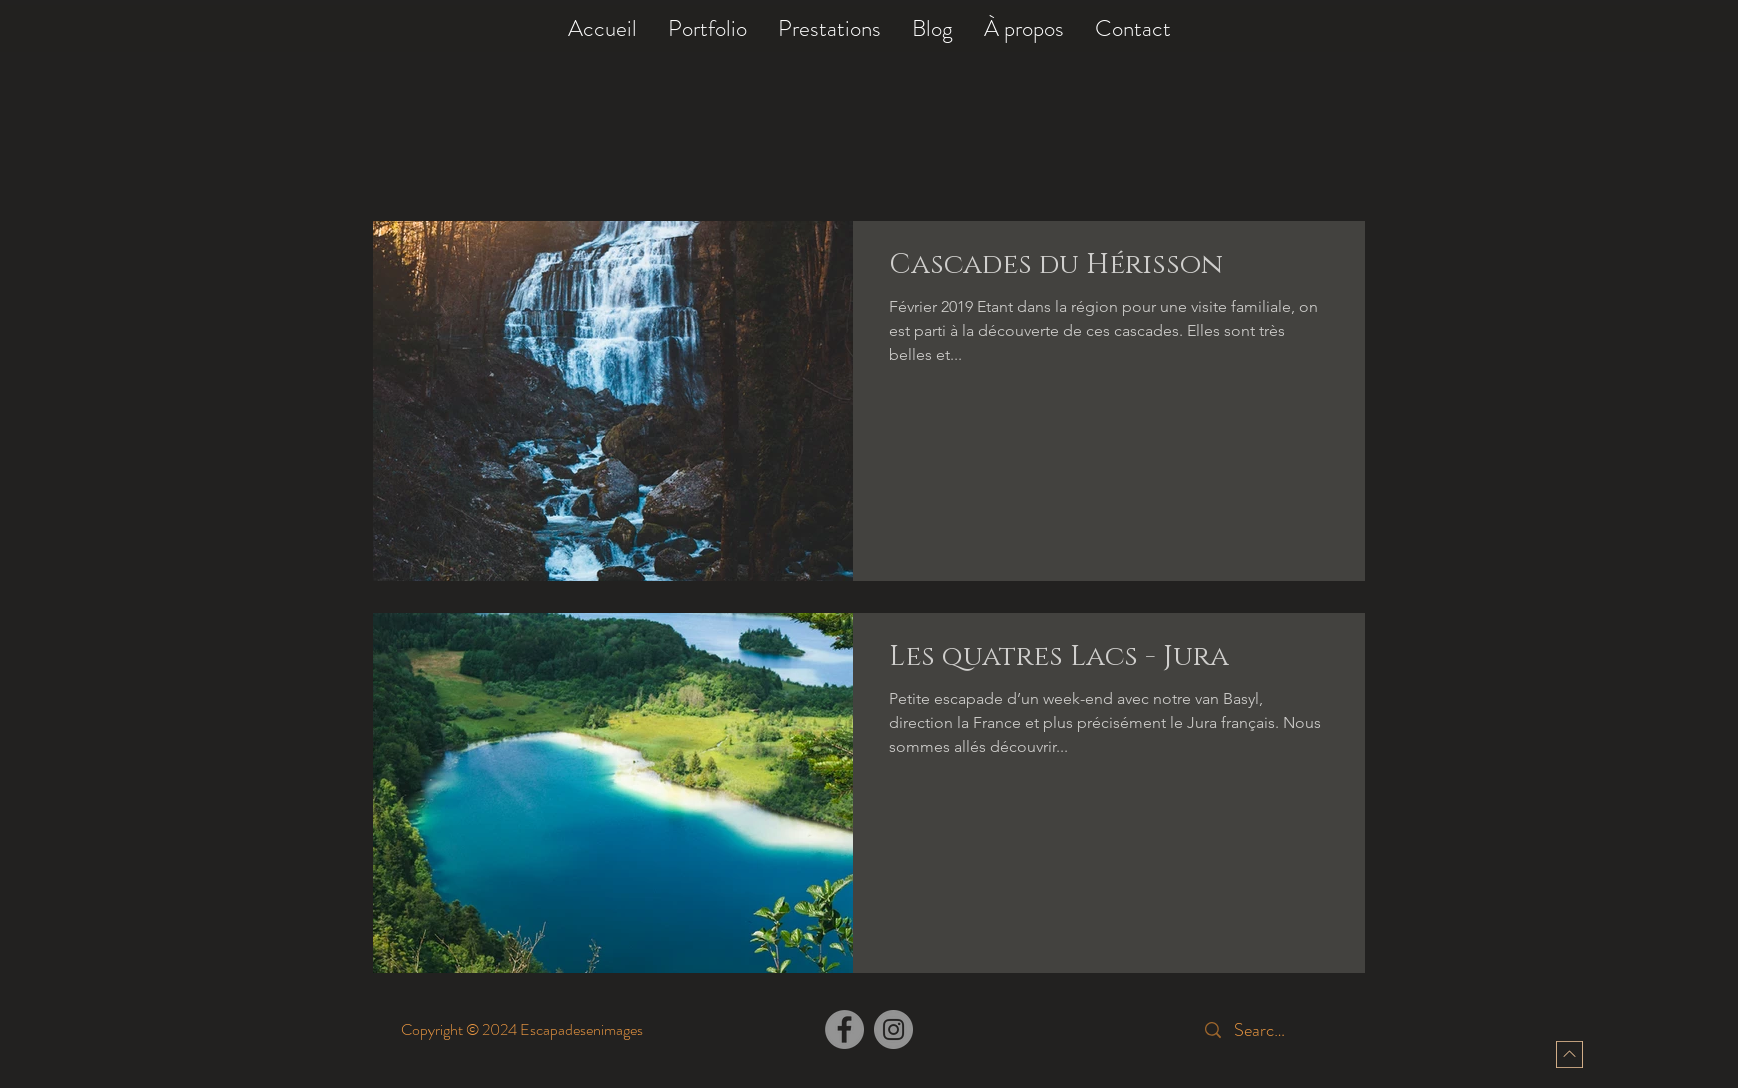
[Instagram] (893, 1029)
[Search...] (1264, 1030)
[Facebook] (844, 1029)
